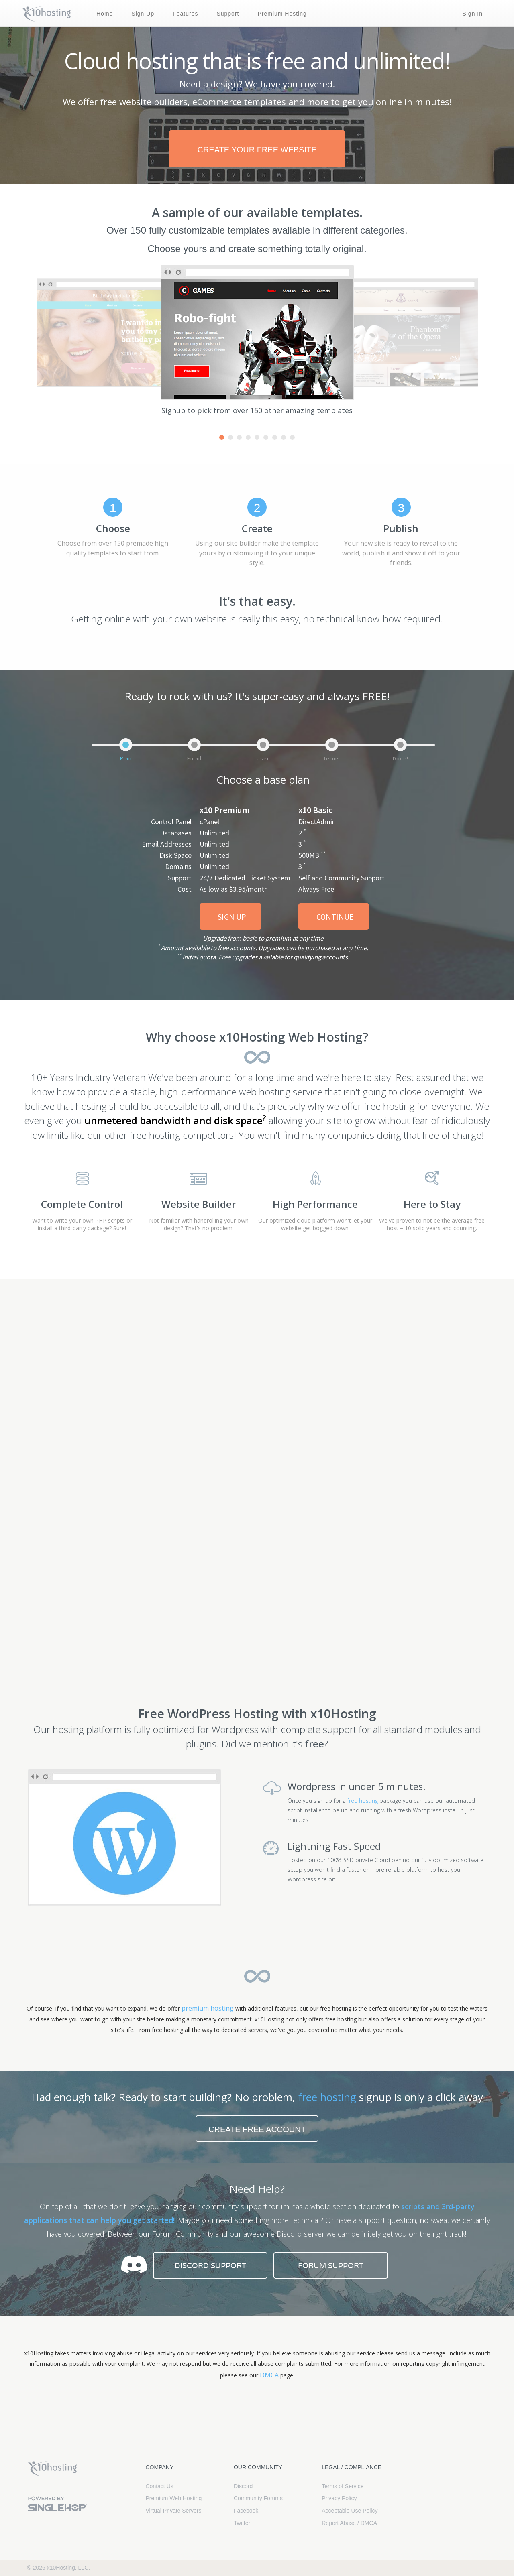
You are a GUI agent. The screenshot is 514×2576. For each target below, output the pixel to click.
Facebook (246, 2510)
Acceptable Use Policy (349, 2510)
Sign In (472, 13)
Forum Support (330, 2266)
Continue (335, 917)
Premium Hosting (281, 13)
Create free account (257, 2129)
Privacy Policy (339, 2498)
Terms (331, 758)
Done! (400, 758)
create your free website (256, 149)
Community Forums (258, 2498)
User (263, 758)
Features (185, 13)
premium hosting (208, 2008)
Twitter (242, 2523)
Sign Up (142, 13)
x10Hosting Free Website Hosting (52, 2469)
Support (227, 13)
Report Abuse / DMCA (349, 2523)
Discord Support (210, 2266)
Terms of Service (342, 2486)
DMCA (269, 2375)
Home (104, 13)
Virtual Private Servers (174, 2510)
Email (194, 758)
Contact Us (159, 2486)
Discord (243, 2486)
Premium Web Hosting (174, 2498)
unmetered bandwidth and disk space (175, 1120)
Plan (126, 758)
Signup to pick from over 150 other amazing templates (257, 410)
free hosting (362, 1800)
